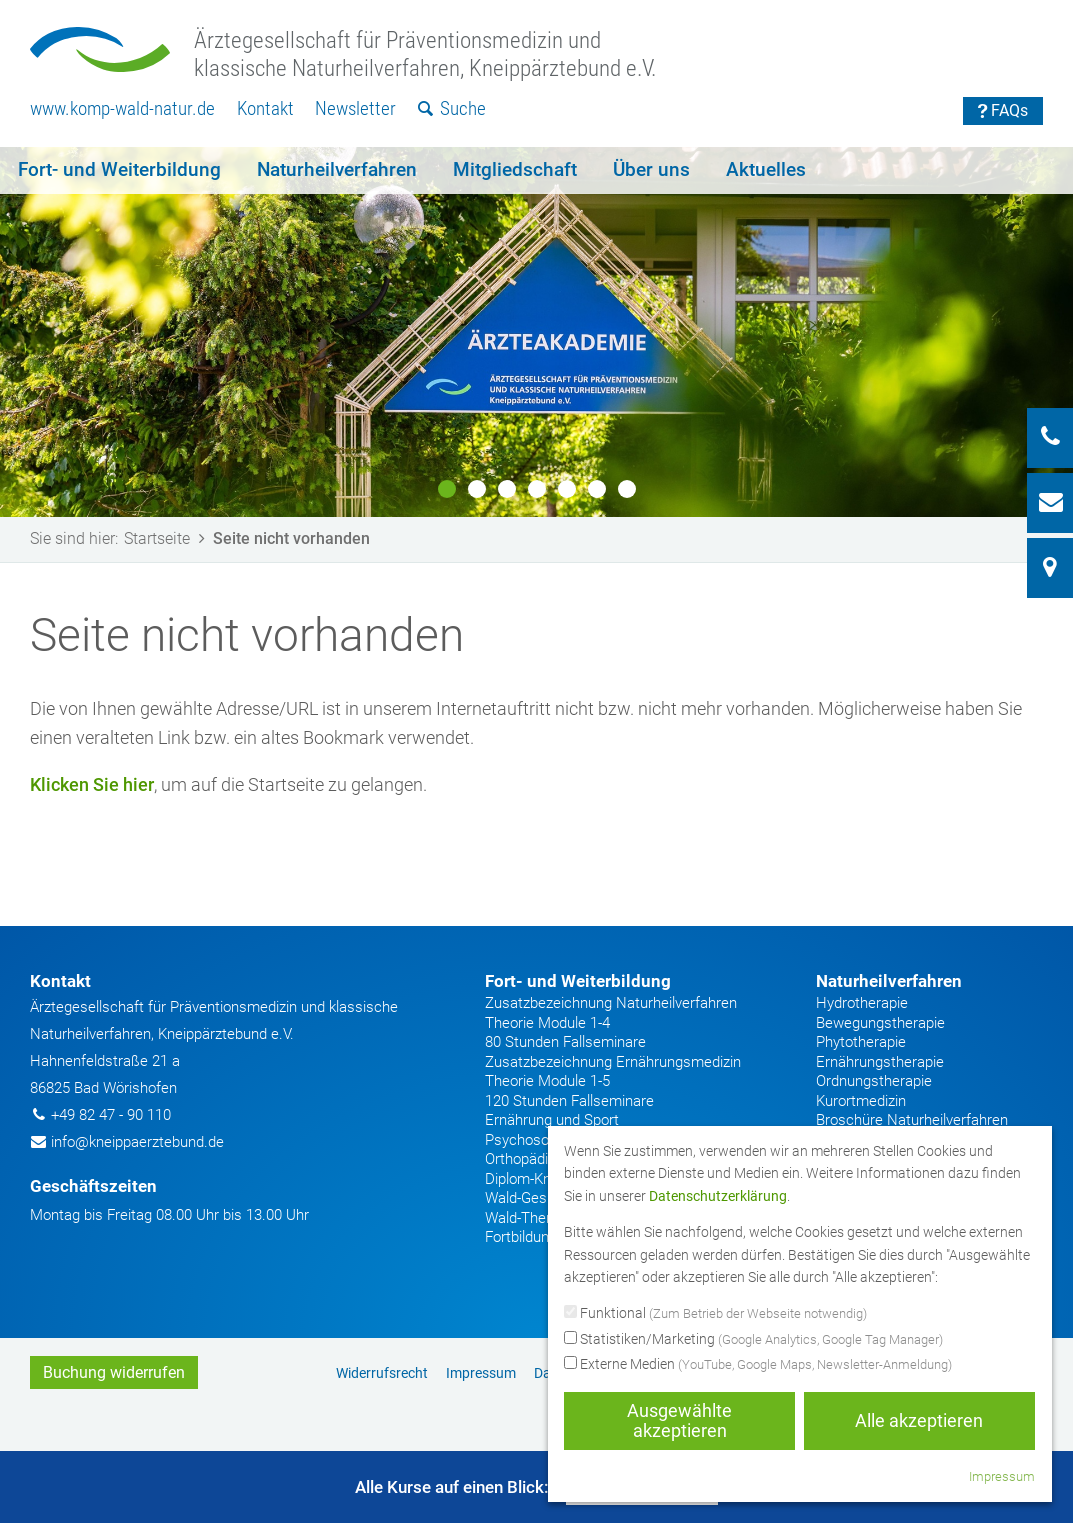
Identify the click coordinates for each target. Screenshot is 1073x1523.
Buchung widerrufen (114, 1372)
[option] (536, 332)
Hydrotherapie (862, 1003)
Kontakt (265, 108)
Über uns (651, 169)
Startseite (168, 538)
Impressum (481, 1373)
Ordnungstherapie (874, 1081)
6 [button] (597, 489)
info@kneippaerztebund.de (137, 1142)
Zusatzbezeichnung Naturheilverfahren (611, 1003)
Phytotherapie (861, 1042)
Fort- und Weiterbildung (119, 169)
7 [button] (627, 489)
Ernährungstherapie (880, 1062)
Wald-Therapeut (536, 1218)
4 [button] (537, 489)
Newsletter (355, 108)
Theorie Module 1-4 (547, 1023)
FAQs (1003, 110)
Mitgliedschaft (515, 169)
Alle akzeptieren (919, 1420)
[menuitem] (122, 109)
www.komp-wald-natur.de (122, 108)
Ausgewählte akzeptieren (679, 1420)
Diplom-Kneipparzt (544, 1179)
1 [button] (447, 489)
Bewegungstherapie (880, 1023)
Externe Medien (758, 1365)
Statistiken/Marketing (753, 1340)
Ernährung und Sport (552, 1120)
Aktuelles (766, 169)
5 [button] (567, 489)
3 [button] (507, 489)
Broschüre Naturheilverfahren (912, 1120)
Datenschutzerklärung (718, 1196)
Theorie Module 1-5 (547, 1081)
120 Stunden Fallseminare (569, 1101)
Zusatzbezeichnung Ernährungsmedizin (613, 1062)
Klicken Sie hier (92, 784)
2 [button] (477, 489)
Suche (452, 108)
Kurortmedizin (861, 1101)
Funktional (715, 1314)
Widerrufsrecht (382, 1373)
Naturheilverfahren (337, 169)
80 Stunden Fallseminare (565, 1042)
